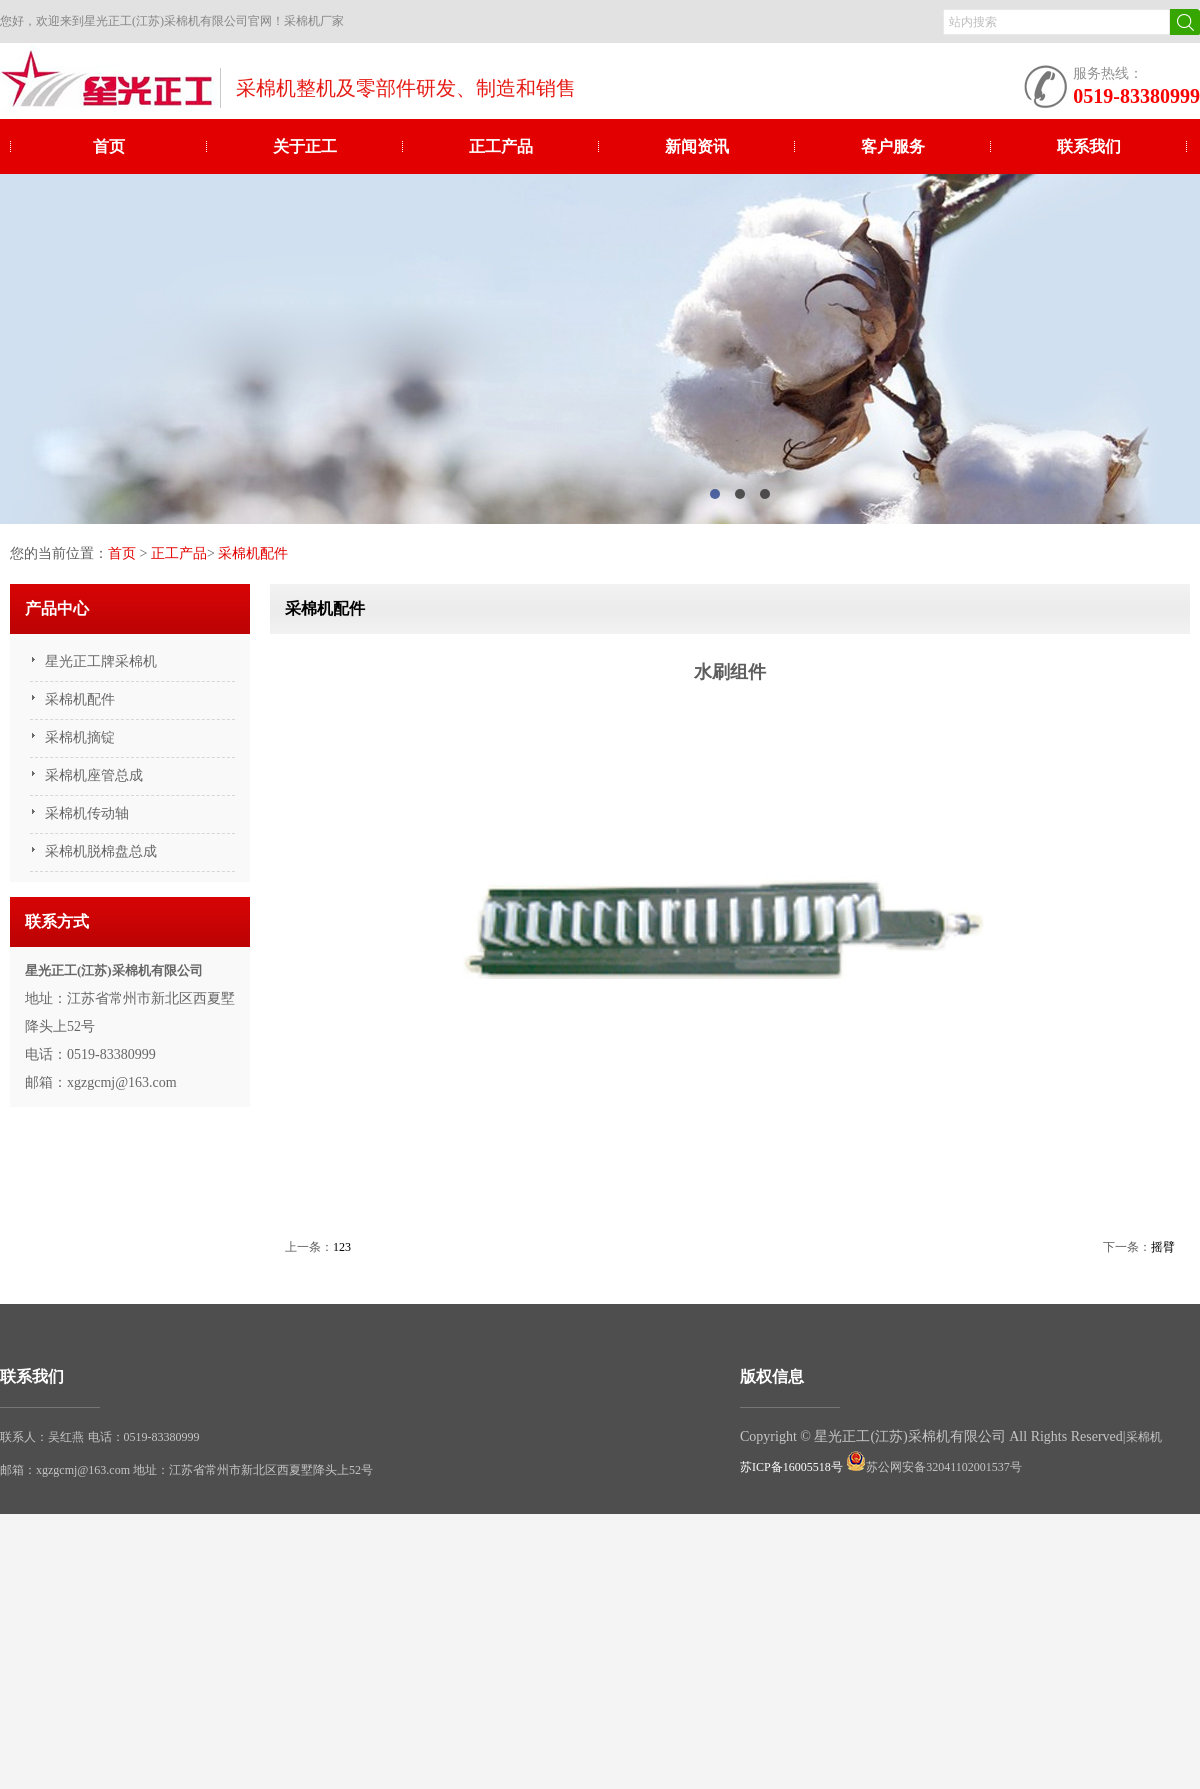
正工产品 (501, 146)
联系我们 (1089, 146)
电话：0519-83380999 (144, 1437)
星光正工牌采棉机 (101, 661)
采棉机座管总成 (94, 775)
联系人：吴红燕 (42, 1437)
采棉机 (1144, 1437)
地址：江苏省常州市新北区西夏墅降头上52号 (253, 1470)
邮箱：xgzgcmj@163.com (66, 1470)
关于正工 (305, 146)
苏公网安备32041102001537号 (934, 1467)
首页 (109, 146)
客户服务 (893, 146)
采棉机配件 (253, 553)
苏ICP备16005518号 (791, 1467)
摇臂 (1163, 1247)
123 (342, 1247)
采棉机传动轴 (87, 813)
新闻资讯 (697, 146)
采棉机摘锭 (80, 737)
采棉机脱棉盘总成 (101, 851)
